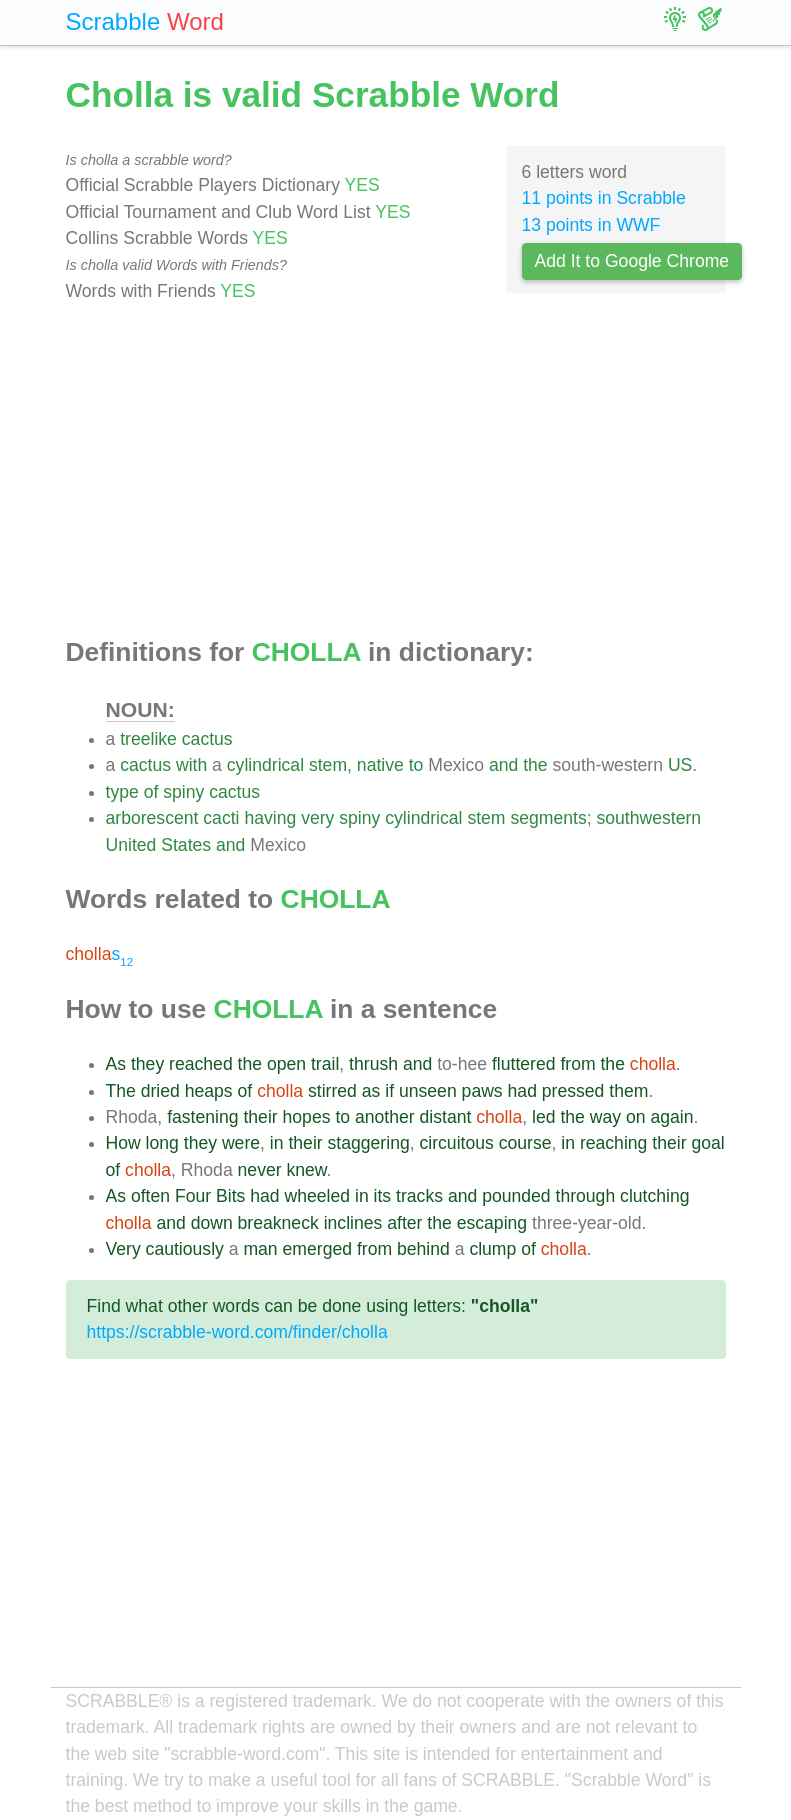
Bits (230, 1196)
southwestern (648, 818)
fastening (202, 1117)
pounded (516, 1196)
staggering (369, 1143)
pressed (573, 1091)
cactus (207, 739)
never (260, 1170)
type (122, 792)
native (380, 765)
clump (492, 1249)
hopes (307, 1117)
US (680, 765)
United (131, 845)
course (525, 1143)
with (191, 765)
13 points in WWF (591, 225)
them (628, 1091)
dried (160, 1091)
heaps (209, 1091)
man (260, 1249)
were (241, 1143)
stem (328, 765)
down (212, 1223)
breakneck (278, 1223)
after (404, 1223)
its (383, 1196)
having (270, 818)
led (543, 1117)
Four (193, 1196)
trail (325, 1064)
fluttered (524, 1064)
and (503, 765)
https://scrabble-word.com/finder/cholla (237, 1332)
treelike (148, 739)
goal (707, 1143)
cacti (221, 818)
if (389, 1091)
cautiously (185, 1249)
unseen (428, 1091)
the (535, 765)
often (150, 1196)
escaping (492, 1223)
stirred (332, 1091)
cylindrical (265, 765)
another (385, 1117)
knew (306, 1170)
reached (201, 1064)
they (147, 1064)
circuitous (457, 1143)
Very (123, 1249)
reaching (614, 1143)
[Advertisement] (396, 471)
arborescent (152, 818)
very (317, 818)
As (116, 1064)
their (260, 1117)
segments (548, 818)
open (286, 1064)
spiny (183, 792)
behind (423, 1249)
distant (446, 1117)
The (121, 1091)
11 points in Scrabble (604, 198)
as (371, 1091)
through (586, 1196)
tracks (419, 1196)
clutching (654, 1196)
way (605, 1117)
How (123, 1143)
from (577, 1064)
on (636, 1117)
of (151, 792)
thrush (373, 1064)
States (186, 845)
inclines (353, 1223)
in (277, 1143)
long (162, 1143)
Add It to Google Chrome (632, 261)
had (522, 1091)
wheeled (318, 1196)
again (671, 1117)
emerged (317, 1249)
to (416, 765)
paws (482, 1091)
